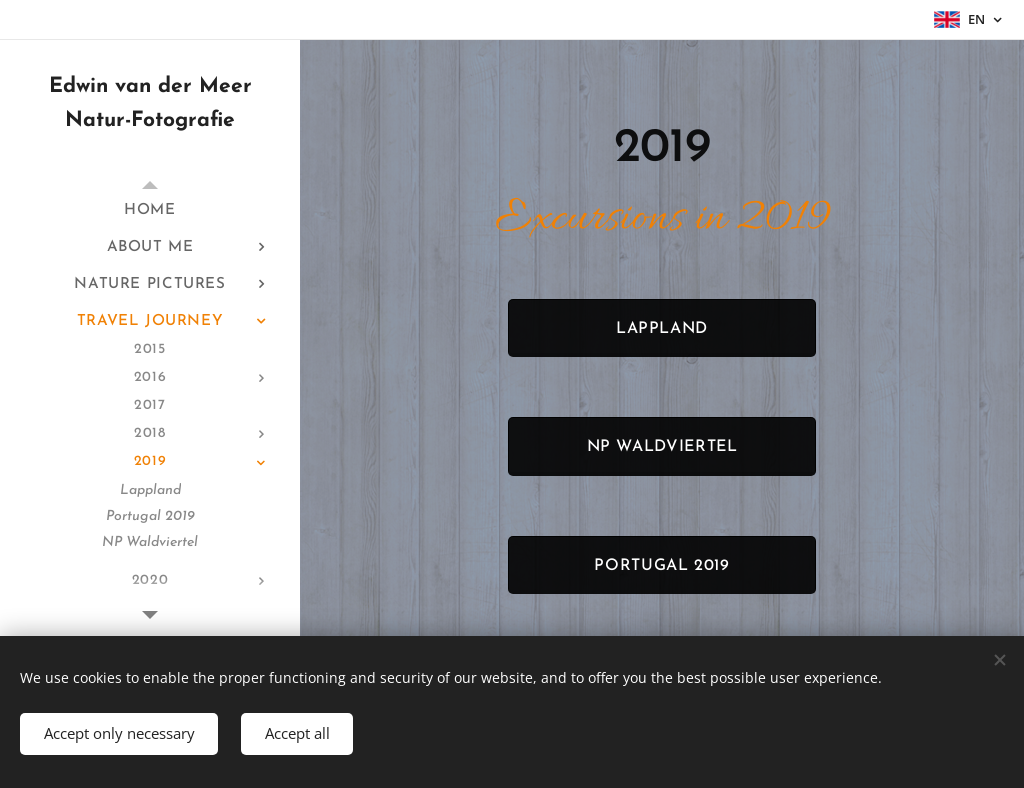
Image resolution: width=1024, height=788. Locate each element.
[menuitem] (150, 210)
